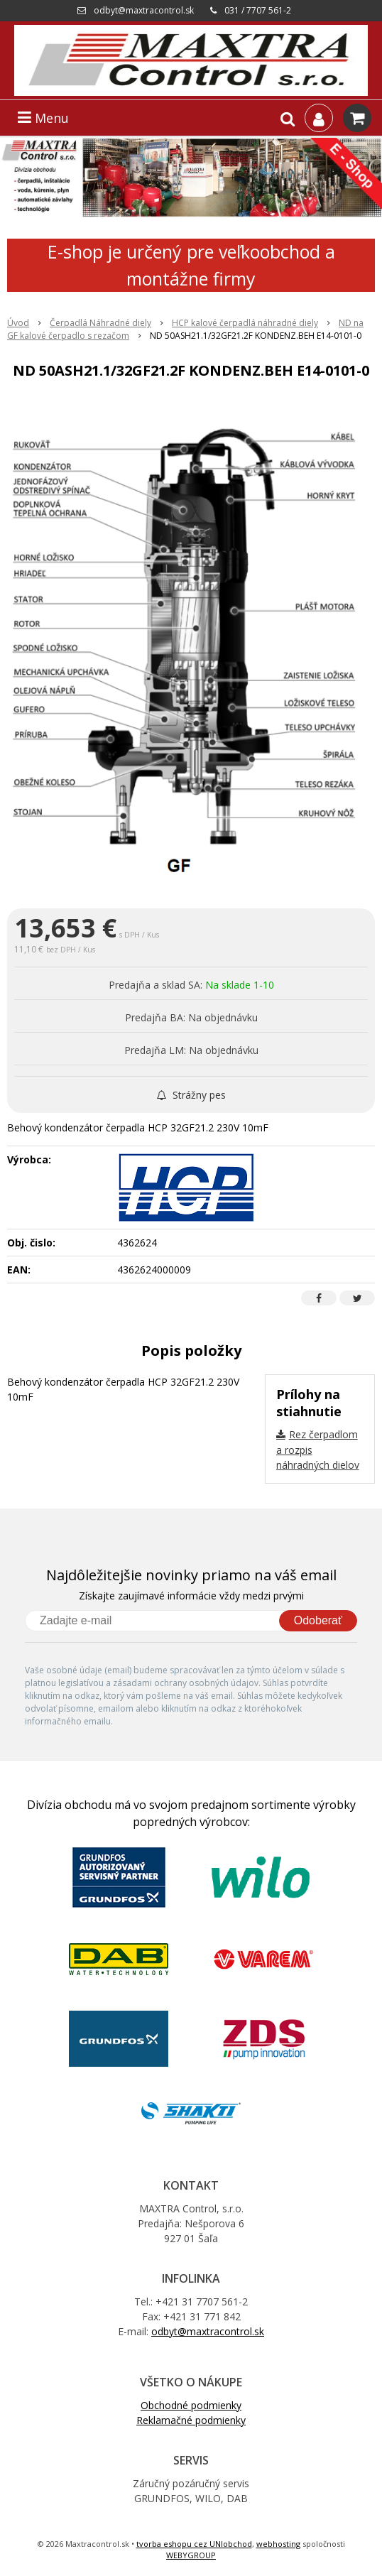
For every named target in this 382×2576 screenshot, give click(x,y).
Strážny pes (191, 1095)
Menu (43, 117)
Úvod (18, 323)
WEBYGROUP (191, 2555)
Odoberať (318, 1620)
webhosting (278, 2543)
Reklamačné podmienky (191, 2420)
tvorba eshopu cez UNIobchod (194, 2543)
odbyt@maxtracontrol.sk (144, 10)
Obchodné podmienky (191, 2405)
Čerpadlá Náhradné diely (100, 323)
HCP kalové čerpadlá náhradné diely (245, 323)
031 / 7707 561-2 (257, 10)
